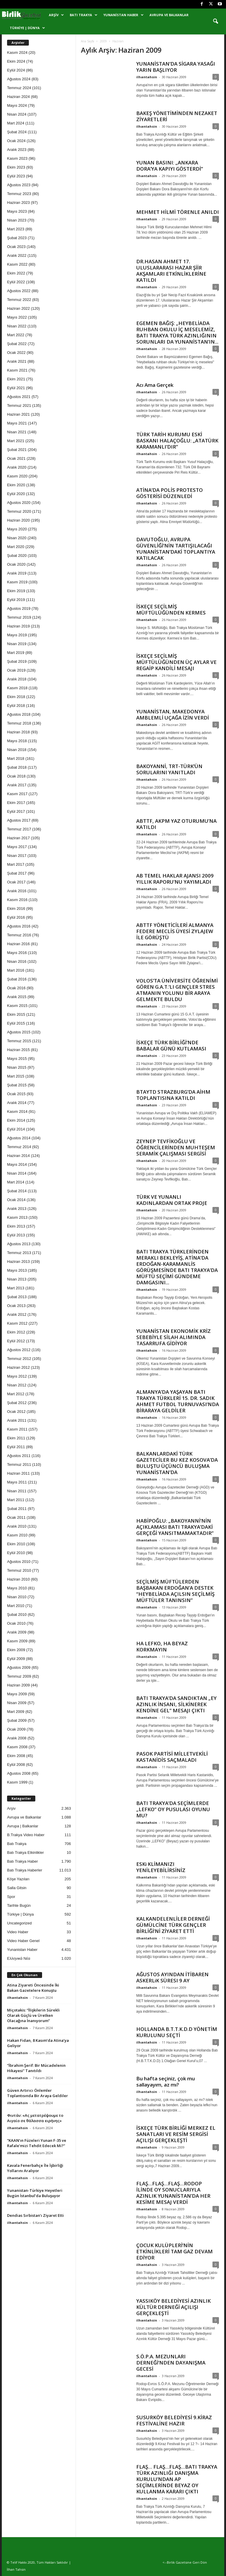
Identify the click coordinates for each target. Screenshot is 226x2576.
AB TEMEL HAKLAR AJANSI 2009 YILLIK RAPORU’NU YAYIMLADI (175, 878)
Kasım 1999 (17, 1782)
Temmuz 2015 (19, 1041)
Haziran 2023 (18, 202)
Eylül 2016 (16, 917)
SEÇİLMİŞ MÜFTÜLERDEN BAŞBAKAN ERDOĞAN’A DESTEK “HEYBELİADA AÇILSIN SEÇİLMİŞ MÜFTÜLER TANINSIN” (175, 1590)
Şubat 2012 (17, 1403)
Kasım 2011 (17, 1429)
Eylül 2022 (16, 282)
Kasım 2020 (17, 476)
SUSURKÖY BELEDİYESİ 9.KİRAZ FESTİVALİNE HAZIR (174, 2420)
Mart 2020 (15, 546)
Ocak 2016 (16, 988)
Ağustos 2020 (19, 502)
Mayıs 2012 (17, 1376)
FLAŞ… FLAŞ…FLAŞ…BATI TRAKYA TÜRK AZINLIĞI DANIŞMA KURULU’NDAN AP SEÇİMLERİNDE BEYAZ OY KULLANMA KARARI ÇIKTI (176, 2479)
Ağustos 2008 (19, 1773)
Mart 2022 (15, 335)
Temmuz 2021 (19, 405)
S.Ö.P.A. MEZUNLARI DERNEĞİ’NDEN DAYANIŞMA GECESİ (170, 2362)
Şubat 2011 (17, 1508)
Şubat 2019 (17, 661)
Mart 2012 (15, 1394)
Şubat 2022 (17, 344)
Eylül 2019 (16, 599)
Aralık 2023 (16, 149)
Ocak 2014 (16, 1200)
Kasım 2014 (17, 1111)
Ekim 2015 (16, 1014)
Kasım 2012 (17, 1323)
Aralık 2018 (16, 679)
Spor (11, 1896)
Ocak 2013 (16, 1305)
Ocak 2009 (16, 1729)
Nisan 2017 (16, 855)
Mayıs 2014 (17, 1164)
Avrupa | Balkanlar (22, 1826)
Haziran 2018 (18, 732)
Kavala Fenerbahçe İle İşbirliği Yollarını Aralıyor (35, 2168)
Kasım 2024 (17, 52)
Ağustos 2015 (19, 1032)
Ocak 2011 (16, 1517)
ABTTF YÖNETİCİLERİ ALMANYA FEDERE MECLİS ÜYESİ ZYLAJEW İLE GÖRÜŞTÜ (174, 931)
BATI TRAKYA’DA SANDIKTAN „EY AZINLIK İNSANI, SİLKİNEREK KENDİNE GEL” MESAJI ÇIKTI (176, 1704)
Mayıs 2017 (17, 847)
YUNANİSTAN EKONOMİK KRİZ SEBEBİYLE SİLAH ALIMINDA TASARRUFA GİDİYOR (173, 1337)
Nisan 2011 (16, 1491)
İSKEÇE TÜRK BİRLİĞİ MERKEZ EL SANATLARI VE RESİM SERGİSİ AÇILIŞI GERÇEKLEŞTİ (175, 2134)
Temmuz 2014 (19, 1147)
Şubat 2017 (17, 873)
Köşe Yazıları (18, 1879)
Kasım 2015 (17, 1005)
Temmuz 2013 (19, 1252)
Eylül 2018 (16, 705)
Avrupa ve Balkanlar (169, 15)
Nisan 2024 (16, 114)
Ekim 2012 (16, 1332)
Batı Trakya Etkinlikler (25, 1852)
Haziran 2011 (18, 1473)
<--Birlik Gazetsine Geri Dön (184, 2562)
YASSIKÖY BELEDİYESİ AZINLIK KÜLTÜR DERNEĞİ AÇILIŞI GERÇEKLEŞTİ (173, 2307)
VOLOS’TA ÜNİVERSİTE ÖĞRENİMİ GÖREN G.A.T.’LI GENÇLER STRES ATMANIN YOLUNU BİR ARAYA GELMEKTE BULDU (177, 990)
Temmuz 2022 (19, 299)
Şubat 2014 (17, 1191)
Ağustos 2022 (19, 291)
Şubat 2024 (17, 132)
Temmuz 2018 (19, 723)
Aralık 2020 (16, 467)
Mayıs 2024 (17, 105)
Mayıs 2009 (17, 1694)
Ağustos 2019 (19, 608)
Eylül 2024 (16, 70)
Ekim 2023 (16, 167)
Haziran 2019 (18, 626)
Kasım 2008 (17, 1747)
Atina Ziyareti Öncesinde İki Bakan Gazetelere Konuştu (33, 1987)
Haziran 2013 (18, 1261)
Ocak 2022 (16, 352)
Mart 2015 (15, 1076)
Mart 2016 (15, 970)
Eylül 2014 (16, 1129)
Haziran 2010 (18, 1579)
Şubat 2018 (17, 767)
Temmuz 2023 (19, 194)
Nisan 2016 (16, 961)
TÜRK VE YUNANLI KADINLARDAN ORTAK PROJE (171, 1199)
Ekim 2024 (16, 61)
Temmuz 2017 (19, 829)
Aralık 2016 (16, 891)
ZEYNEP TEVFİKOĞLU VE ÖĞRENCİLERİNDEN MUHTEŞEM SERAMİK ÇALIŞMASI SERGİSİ (175, 1147)
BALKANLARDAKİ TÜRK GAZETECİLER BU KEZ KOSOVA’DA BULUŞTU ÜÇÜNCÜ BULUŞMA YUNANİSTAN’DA (177, 1463)
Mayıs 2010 (17, 1588)
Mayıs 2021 (17, 423)
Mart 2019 (15, 652)
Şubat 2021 (17, 449)
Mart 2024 (15, 123)
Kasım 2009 (17, 1641)
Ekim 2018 (16, 697)
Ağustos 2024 (19, 79)
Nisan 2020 (16, 538)
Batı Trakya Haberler (24, 1870)
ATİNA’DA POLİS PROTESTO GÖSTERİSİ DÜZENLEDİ (169, 493)
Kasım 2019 (17, 582)
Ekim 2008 (16, 1756)
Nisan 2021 (16, 432)
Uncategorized (19, 1923)
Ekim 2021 (16, 379)
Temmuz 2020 (19, 511)
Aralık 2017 (16, 785)
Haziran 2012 (18, 1367)
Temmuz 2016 (19, 935)
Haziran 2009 (18, 1685)
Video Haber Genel (23, 1941)
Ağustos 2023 (19, 185)
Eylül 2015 (16, 1023)
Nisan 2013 (16, 1279)
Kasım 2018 (17, 688)
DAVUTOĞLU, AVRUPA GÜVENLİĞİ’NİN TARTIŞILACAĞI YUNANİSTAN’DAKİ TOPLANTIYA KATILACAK (175, 548)
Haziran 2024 (18, 96)
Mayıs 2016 (17, 952)
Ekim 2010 (16, 1544)
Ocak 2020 (16, 564)
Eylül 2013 (16, 1235)
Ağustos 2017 (19, 820)
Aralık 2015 (16, 997)
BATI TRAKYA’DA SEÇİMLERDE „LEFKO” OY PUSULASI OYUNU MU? (173, 1809)
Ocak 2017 (16, 882)
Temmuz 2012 (19, 1358)
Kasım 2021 (17, 370)
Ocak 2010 (16, 1623)
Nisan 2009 (16, 1703)
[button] (215, 21)
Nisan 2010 (16, 1597)
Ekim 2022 (16, 273)
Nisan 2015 (16, 1067)
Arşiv (56, 15)
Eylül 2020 (16, 494)
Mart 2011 (15, 1500)
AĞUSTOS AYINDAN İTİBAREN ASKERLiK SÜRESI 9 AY (172, 1977)
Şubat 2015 (17, 1085)
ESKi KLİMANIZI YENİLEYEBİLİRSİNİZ (160, 1867)
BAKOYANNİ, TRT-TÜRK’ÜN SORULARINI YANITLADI (169, 769)
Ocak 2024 (16, 141)
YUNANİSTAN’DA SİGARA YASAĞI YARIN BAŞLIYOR (175, 66)
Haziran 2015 (18, 1050)
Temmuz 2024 (19, 88)
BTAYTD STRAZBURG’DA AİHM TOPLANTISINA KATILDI (173, 1094)
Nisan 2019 (16, 644)
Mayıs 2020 (17, 529)
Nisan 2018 (16, 749)
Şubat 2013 (17, 1297)
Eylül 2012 (16, 1341)
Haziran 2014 (18, 1155)
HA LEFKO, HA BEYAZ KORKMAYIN (162, 1646)
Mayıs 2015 (17, 1058)
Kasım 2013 (17, 1217)
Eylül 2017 (16, 811)
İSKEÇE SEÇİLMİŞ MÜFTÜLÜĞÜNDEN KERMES (171, 609)
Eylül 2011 (16, 1447)
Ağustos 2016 (19, 926)
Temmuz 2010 (19, 1570)
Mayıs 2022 (17, 317)
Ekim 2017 (16, 802)
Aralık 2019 (16, 573)
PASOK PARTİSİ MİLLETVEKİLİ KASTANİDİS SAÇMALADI (172, 1756)
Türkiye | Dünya (27, 27)
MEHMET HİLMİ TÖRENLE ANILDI (177, 212)
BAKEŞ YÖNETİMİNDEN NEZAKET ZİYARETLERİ (176, 116)
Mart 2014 (15, 1182)
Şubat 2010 (17, 1614)
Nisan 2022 (16, 326)
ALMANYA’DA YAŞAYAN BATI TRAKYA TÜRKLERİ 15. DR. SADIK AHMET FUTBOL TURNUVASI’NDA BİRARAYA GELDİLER (177, 1401)
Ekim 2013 (16, 1226)
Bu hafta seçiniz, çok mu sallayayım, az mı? (165, 2081)
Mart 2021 (15, 441)
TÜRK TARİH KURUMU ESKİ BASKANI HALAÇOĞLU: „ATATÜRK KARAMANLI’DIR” (177, 440)
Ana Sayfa (87, 41)
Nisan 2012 (16, 1385)
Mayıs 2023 (17, 211)
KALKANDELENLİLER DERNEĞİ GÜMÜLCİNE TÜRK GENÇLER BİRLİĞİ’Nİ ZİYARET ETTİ (173, 1924)
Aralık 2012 (16, 1314)
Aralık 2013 (16, 1208)
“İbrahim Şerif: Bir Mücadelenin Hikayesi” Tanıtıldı (36, 2068)
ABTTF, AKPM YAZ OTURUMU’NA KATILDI (176, 823)
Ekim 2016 (16, 908)
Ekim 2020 (16, 485)
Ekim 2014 (16, 1120)
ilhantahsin (146, 77)
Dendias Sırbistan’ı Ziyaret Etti (35, 2215)
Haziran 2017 (18, 838)
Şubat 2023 (17, 238)
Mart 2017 (15, 864)
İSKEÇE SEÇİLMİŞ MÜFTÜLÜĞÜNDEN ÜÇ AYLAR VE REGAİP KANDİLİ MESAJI (176, 662)
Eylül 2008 (16, 1764)
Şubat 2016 (17, 979)
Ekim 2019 (16, 591)
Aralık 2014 (16, 1102)
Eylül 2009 (16, 1658)
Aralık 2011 (16, 1420)
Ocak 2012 (16, 1411)
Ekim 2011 (16, 1438)
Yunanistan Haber (123, 15)
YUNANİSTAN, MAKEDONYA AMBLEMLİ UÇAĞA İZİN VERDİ (172, 714)
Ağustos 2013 (19, 1244)
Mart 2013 (15, 1288)
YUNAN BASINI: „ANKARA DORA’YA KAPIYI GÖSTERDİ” (169, 165)
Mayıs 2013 (17, 1270)
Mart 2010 (15, 1605)
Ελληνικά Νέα (18, 1958)
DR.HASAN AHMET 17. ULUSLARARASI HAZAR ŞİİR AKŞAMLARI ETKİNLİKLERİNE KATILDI (171, 270)
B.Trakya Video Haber (25, 1835)
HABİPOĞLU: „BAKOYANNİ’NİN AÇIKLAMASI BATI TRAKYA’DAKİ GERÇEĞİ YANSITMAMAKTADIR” (175, 1526)
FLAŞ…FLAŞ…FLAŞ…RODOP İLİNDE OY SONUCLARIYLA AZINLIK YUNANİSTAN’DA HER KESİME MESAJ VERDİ (173, 2192)
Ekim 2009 (16, 1650)
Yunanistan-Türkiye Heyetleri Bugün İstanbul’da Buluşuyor (34, 2193)
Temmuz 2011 (19, 1464)
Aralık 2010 (16, 1526)
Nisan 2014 (16, 1173)
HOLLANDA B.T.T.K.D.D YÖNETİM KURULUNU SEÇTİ (176, 2032)
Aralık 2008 (16, 1738)
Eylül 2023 (16, 176)
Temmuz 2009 (19, 1676)
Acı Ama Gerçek (154, 385)
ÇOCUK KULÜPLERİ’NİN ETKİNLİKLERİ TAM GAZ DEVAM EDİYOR (174, 2251)
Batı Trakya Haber (22, 1861)
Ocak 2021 (16, 458)
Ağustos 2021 (19, 396)
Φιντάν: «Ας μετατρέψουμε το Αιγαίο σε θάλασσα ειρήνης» (35, 2118)
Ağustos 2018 (19, 714)
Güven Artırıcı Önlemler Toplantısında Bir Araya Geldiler (37, 2093)
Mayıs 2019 (17, 635)
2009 (103, 41)
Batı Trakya (83, 15)
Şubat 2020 (17, 555)
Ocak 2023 (16, 246)
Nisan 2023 (16, 220)
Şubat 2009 (17, 1720)
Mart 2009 (15, 1711)
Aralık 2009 (16, 1632)
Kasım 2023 (17, 158)
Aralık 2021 (16, 361)
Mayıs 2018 (17, 741)
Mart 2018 (15, 758)
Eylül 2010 (16, 1553)
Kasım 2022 (17, 264)
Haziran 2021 (18, 414)
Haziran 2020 (18, 520)
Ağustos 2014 (19, 1138)
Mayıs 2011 (17, 1482)
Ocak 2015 (16, 1094)
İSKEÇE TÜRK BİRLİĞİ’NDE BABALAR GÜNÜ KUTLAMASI (171, 1045)
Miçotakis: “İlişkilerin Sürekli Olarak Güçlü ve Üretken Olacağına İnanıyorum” (33, 2015)
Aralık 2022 (16, 255)
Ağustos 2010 (19, 1561)
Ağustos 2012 (19, 1350)
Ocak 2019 (16, 670)
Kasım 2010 (17, 1535)
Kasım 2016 (17, 899)
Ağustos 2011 (19, 1455)
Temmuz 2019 (19, 617)
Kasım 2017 (17, 794)
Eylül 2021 (16, 388)
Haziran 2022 (18, 308)
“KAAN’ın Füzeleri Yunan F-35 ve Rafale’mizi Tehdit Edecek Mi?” (36, 2143)
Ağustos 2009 (19, 1667)
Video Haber (17, 1932)
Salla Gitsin (16, 1888)
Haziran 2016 (18, 944)
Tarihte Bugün (19, 1905)
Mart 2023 (15, 229)
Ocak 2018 (16, 776)
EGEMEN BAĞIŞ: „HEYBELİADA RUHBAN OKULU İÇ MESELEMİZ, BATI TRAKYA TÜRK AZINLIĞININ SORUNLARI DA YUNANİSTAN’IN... (177, 332)
